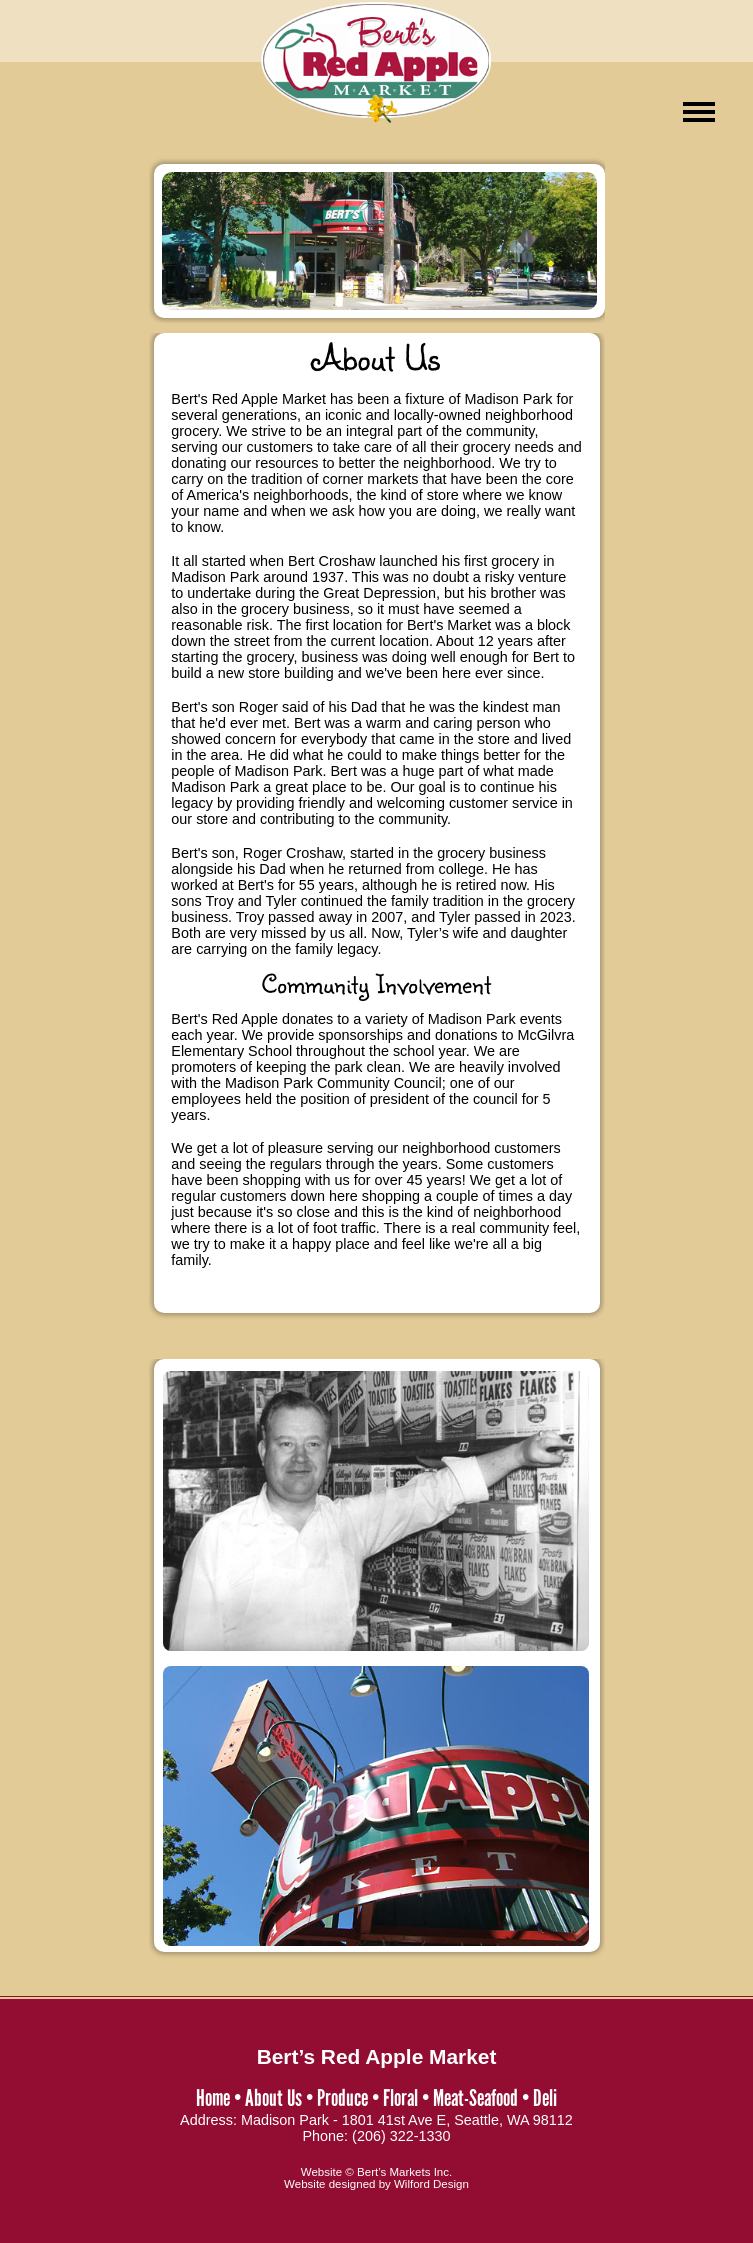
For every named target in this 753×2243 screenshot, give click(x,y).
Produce (342, 2098)
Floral (400, 2098)
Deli (545, 2098)
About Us (273, 2098)
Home (213, 2098)
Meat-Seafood (475, 2098)
